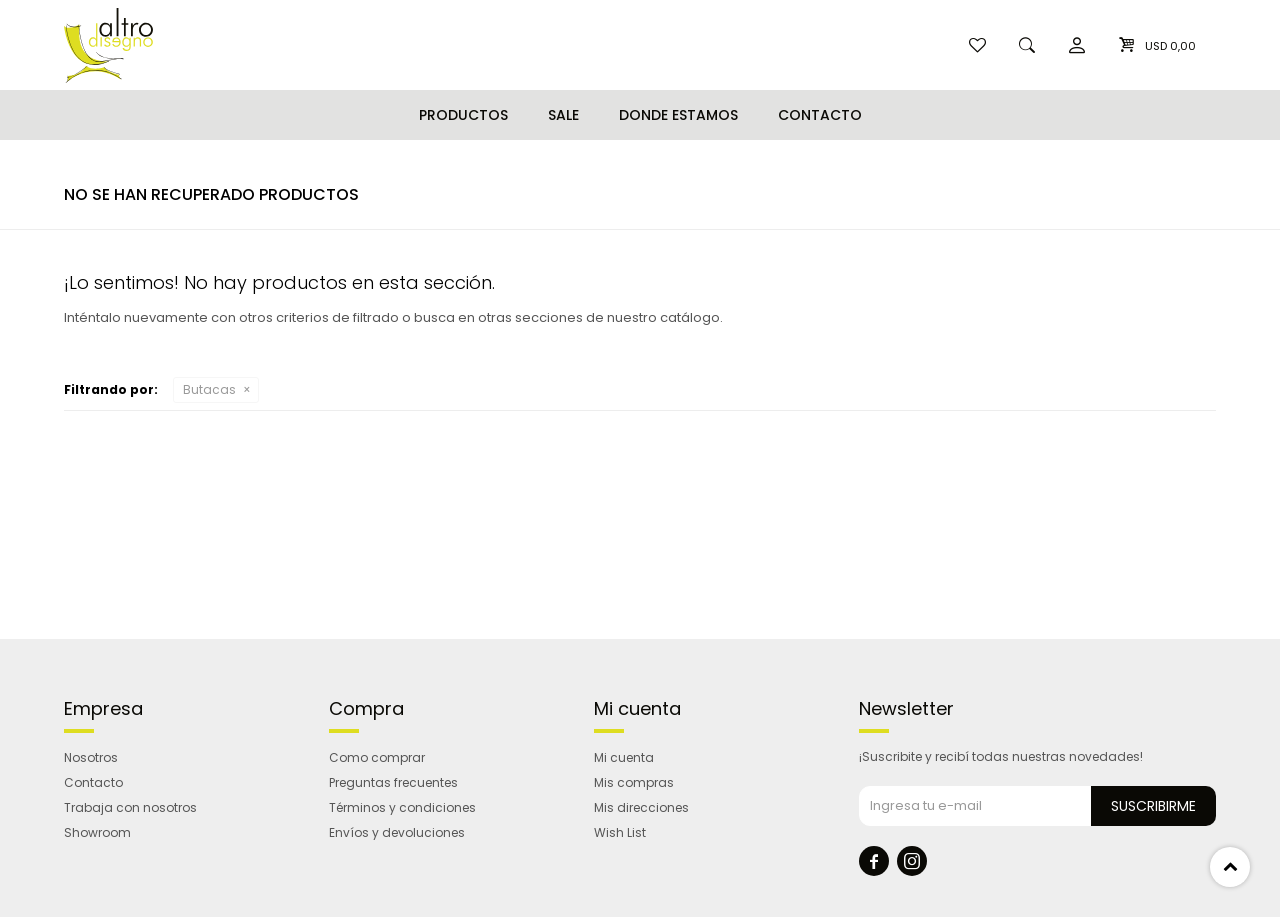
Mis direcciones (641, 807)
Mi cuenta (624, 757)
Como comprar (377, 757)
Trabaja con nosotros (130, 807)
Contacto (820, 115)
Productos (463, 115)
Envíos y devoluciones (397, 832)
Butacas (209, 389)
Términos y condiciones (402, 807)
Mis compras (634, 782)
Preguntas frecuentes (393, 782)
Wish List (620, 832)
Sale (563, 115)
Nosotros (91, 757)
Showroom (97, 832)
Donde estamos (678, 115)
